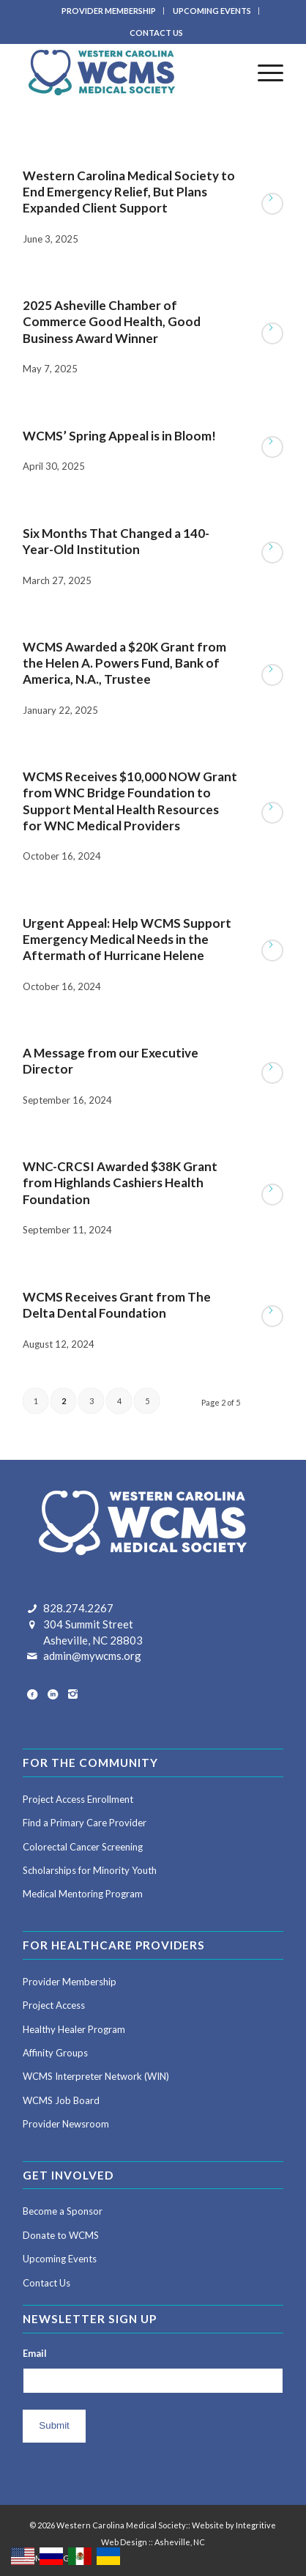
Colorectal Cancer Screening (83, 1847)
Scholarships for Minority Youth (90, 1870)
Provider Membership (69, 1982)
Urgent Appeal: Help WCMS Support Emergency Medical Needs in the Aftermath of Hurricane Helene (127, 939)
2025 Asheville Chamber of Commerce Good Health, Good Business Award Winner (112, 321)
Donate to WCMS (61, 2235)
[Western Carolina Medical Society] (127, 72)
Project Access (54, 2005)
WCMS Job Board (61, 2100)
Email (35, 2353)
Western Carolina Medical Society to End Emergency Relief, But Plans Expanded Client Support (129, 191)
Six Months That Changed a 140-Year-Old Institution (116, 541)
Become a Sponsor (62, 2211)
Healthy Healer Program (74, 2029)
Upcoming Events (60, 2259)
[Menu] (263, 72)
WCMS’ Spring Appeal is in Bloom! (119, 435)
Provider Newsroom (66, 2124)
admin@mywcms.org (92, 1655)
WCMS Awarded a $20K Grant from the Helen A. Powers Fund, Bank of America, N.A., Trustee (124, 663)
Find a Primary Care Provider (84, 1822)
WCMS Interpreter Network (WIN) (96, 2076)
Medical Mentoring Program (83, 1894)
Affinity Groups (55, 2053)
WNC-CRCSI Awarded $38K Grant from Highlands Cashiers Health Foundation (120, 1182)
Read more (272, 203)
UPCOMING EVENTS (212, 10)
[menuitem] (109, 11)
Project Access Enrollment (78, 1799)
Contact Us (46, 2283)
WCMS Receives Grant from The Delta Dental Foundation (117, 1305)
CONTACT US (156, 32)
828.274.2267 (78, 1607)
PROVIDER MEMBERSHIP (108, 10)
